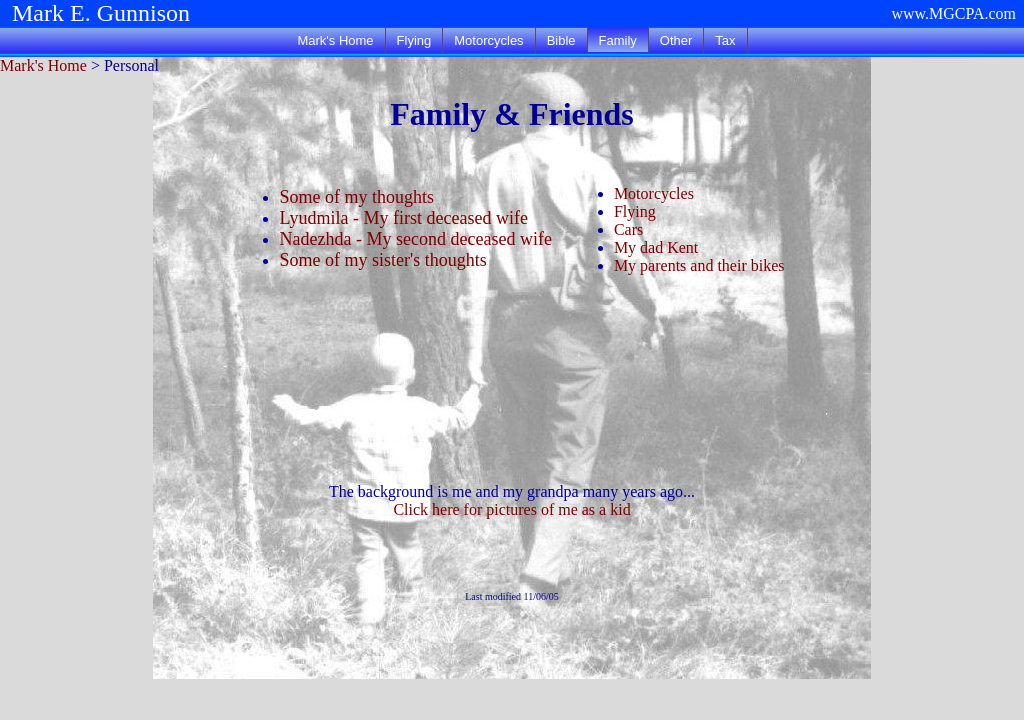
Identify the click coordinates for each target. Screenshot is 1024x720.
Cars (628, 229)
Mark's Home (335, 40)
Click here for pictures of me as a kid (511, 509)
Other (676, 40)
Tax (725, 40)
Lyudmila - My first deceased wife (404, 218)
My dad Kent (656, 247)
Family (618, 40)
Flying (414, 40)
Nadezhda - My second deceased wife (416, 239)
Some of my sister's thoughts (383, 260)
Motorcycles (488, 40)
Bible (561, 40)
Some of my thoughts (357, 197)
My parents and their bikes (699, 265)
